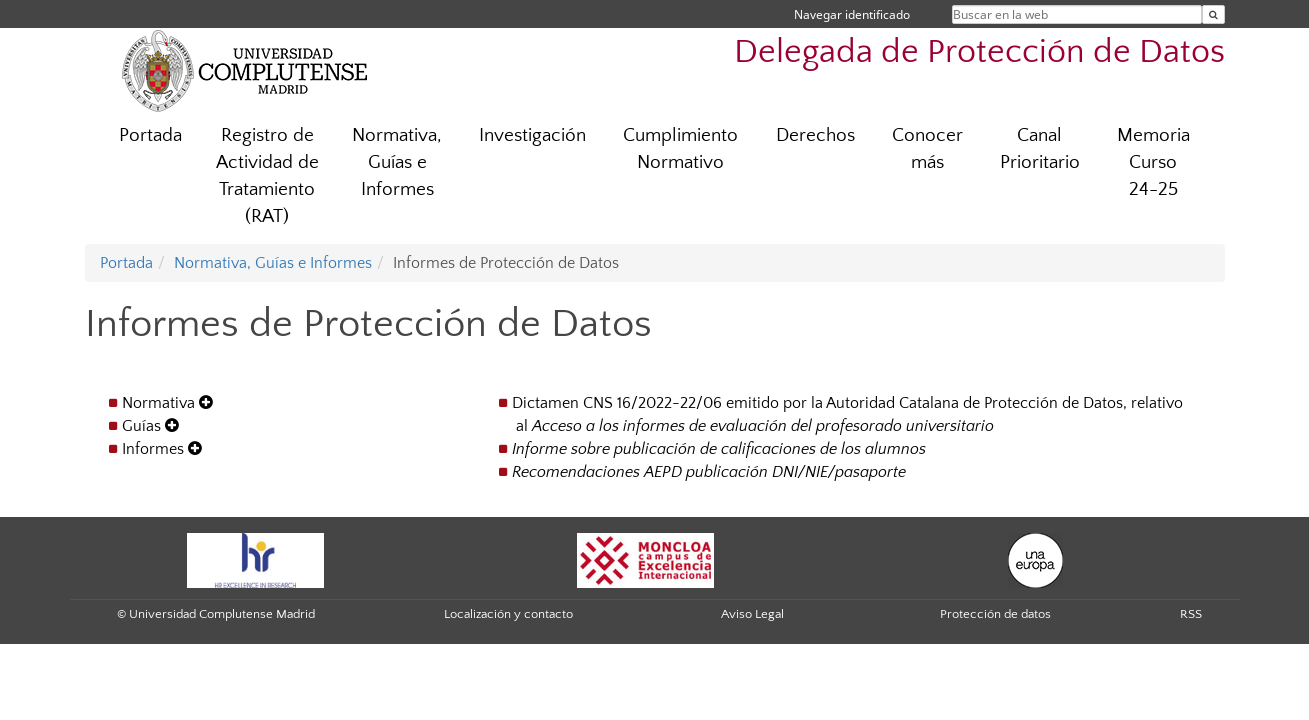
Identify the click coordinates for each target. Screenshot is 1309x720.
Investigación (532, 135)
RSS (1191, 614)
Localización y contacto (508, 614)
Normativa (167, 403)
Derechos (815, 135)
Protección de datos (995, 614)
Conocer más (927, 149)
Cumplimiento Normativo (680, 149)
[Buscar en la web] (1213, 14)
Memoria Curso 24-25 (1153, 162)
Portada (150, 135)
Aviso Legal (752, 614)
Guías (150, 426)
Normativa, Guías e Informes (397, 162)
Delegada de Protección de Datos (979, 52)
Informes (162, 449)
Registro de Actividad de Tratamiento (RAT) (267, 176)
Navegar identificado (852, 14)
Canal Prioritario (1040, 149)
